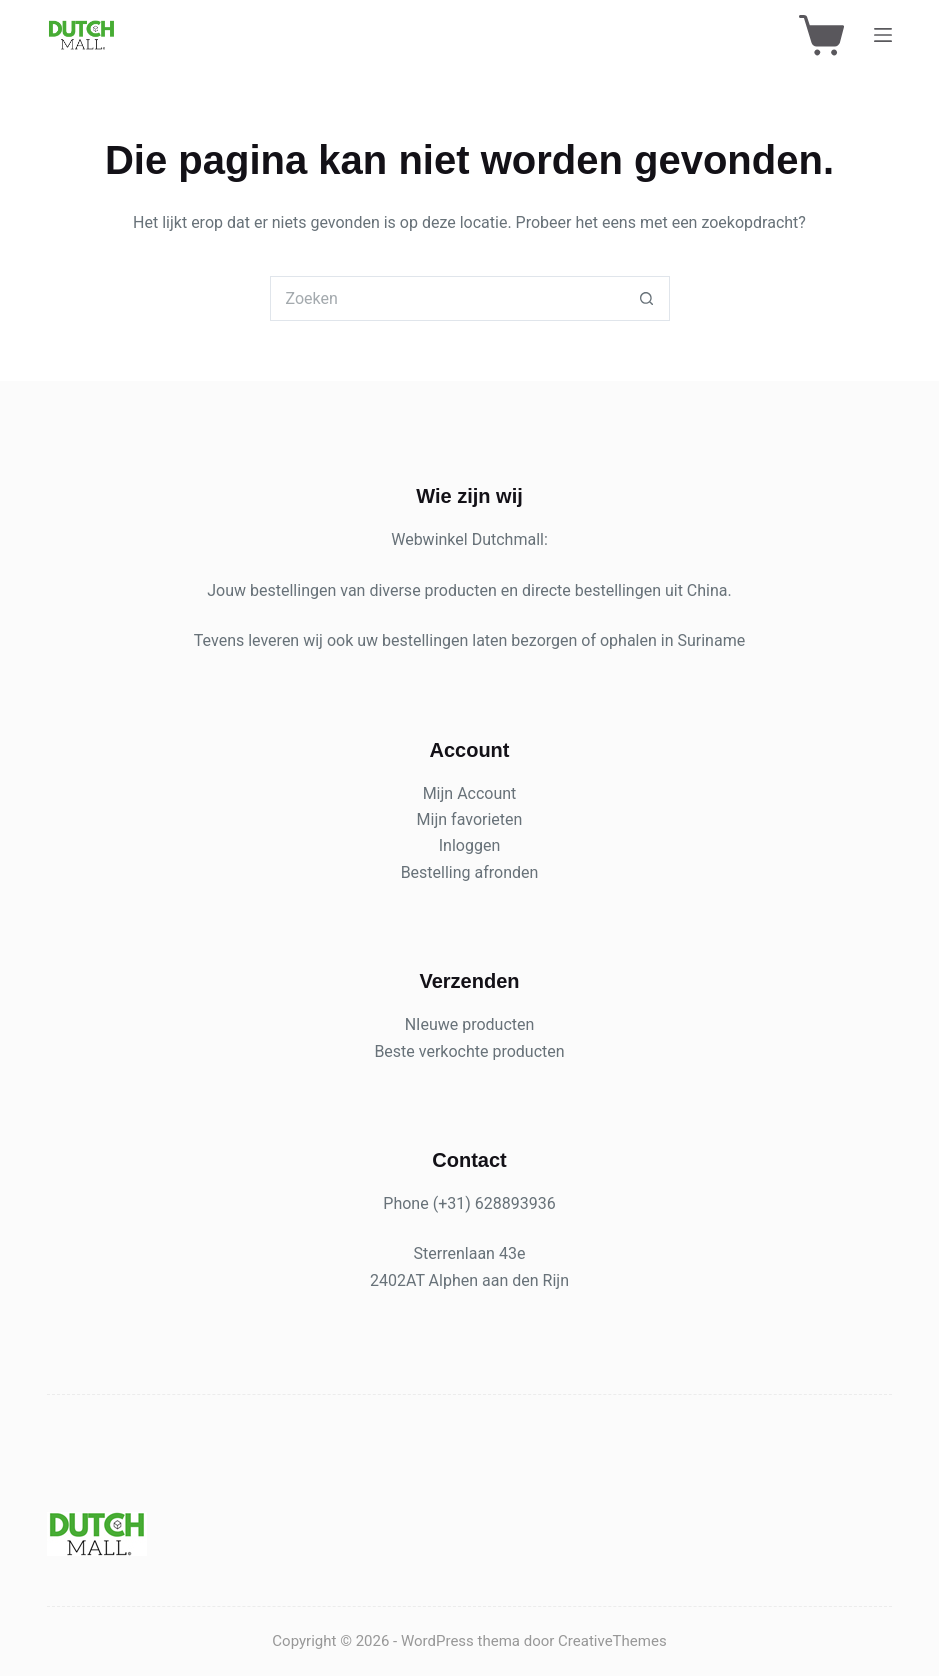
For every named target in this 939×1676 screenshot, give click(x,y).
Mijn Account (470, 793)
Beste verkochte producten (469, 1051)
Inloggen (470, 845)
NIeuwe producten (470, 1024)
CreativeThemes (612, 1641)
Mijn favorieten (470, 819)
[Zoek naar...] (447, 298)
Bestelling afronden (470, 872)
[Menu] (883, 35)
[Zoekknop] (647, 298)
